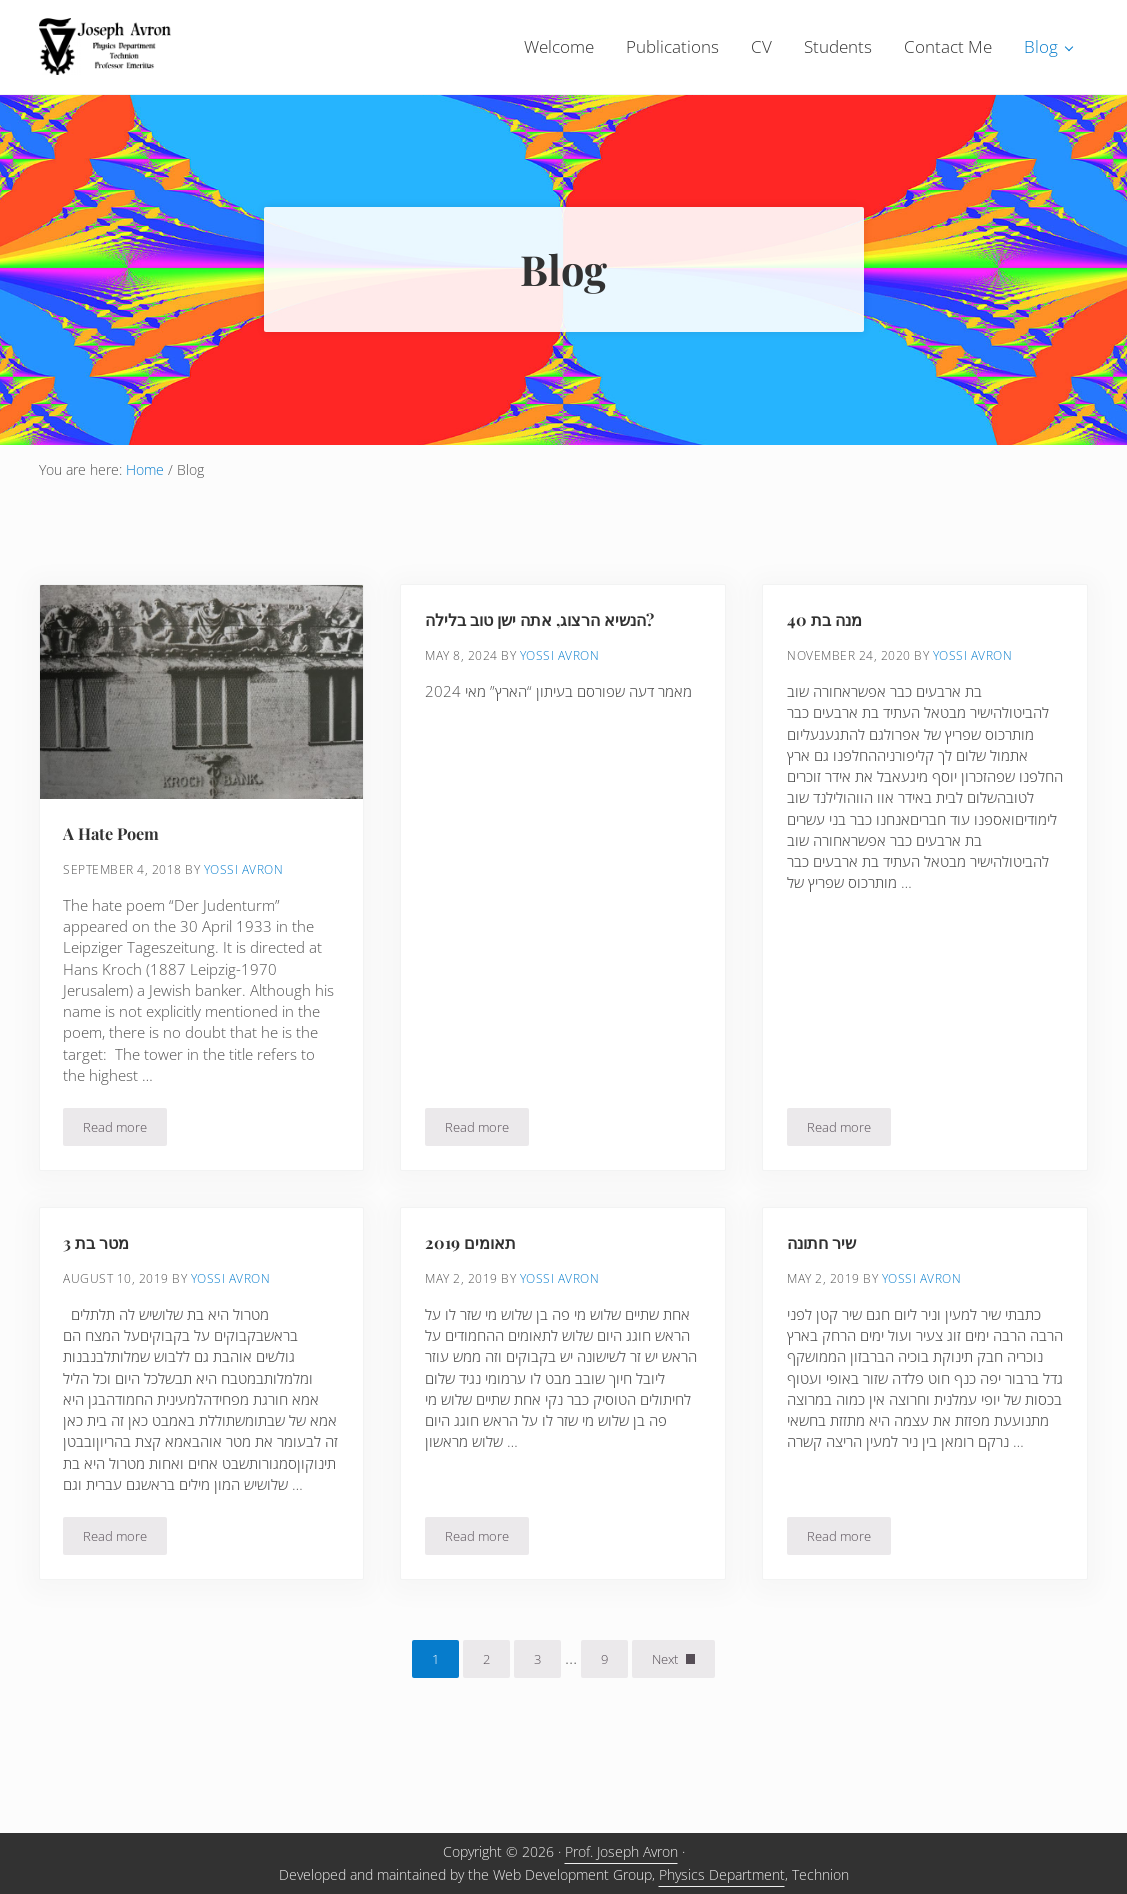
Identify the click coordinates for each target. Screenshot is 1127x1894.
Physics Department (722, 1874)
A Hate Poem (113, 868)
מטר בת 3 (99, 1279)
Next (665, 1698)
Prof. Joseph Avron (621, 1852)
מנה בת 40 (826, 654)
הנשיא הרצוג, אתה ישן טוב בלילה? (548, 654)
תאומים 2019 (471, 1279)
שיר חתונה (824, 1279)
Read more (126, 1167)
